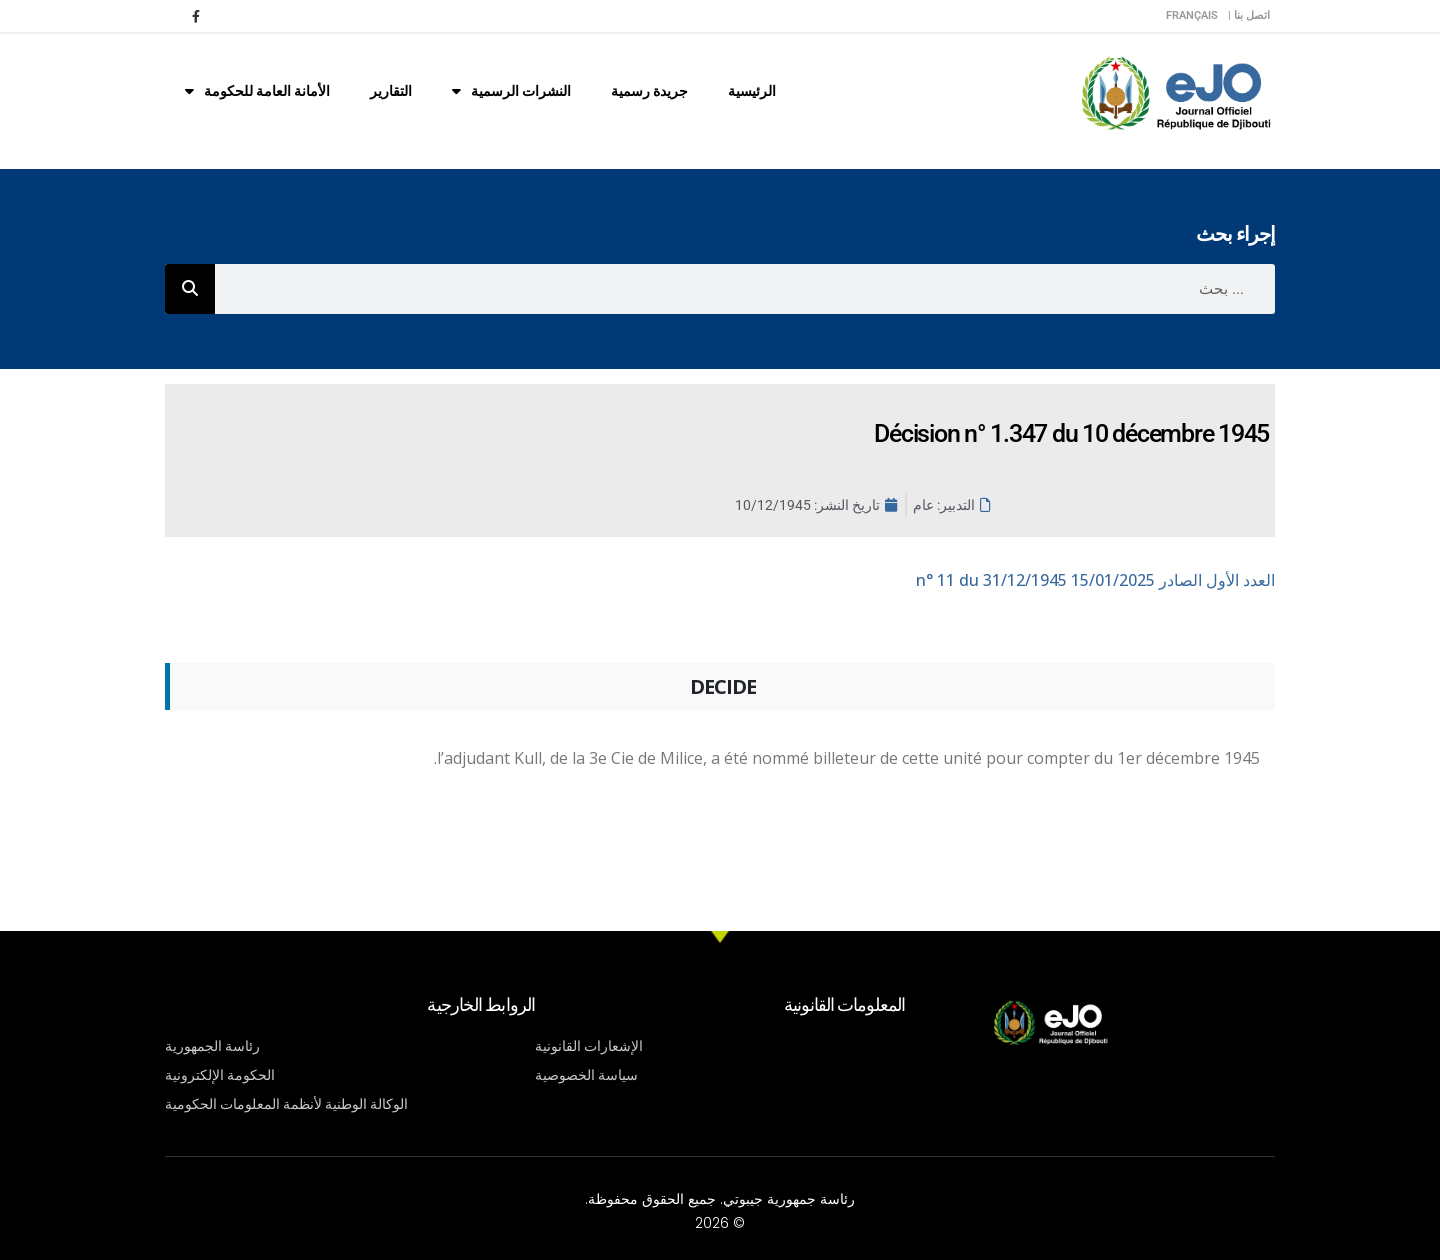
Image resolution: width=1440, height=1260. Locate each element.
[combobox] (745, 289)
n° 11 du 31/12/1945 (1095, 580)
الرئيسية (752, 91)
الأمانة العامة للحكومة (257, 91)
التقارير (391, 91)
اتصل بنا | (1249, 15)
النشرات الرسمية (511, 91)
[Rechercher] (190, 289)
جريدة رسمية (649, 91)
